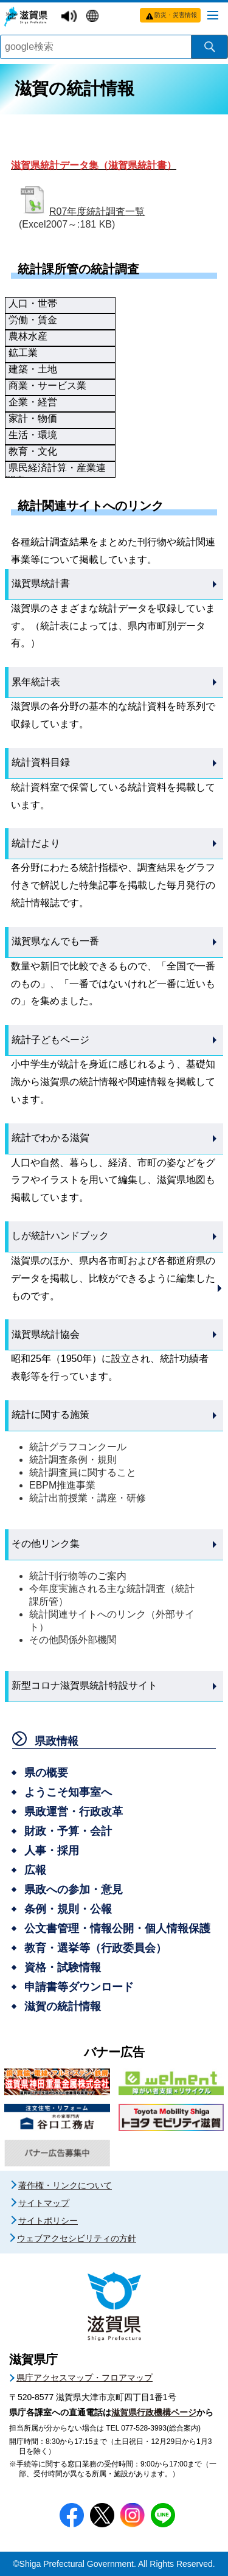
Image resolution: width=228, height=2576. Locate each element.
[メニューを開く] (213, 14)
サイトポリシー (48, 2220)
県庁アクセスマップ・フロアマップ (84, 2377)
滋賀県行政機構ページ (153, 2412)
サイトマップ (43, 2203)
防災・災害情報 (175, 15)
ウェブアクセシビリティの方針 (76, 2238)
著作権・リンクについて (65, 2185)
